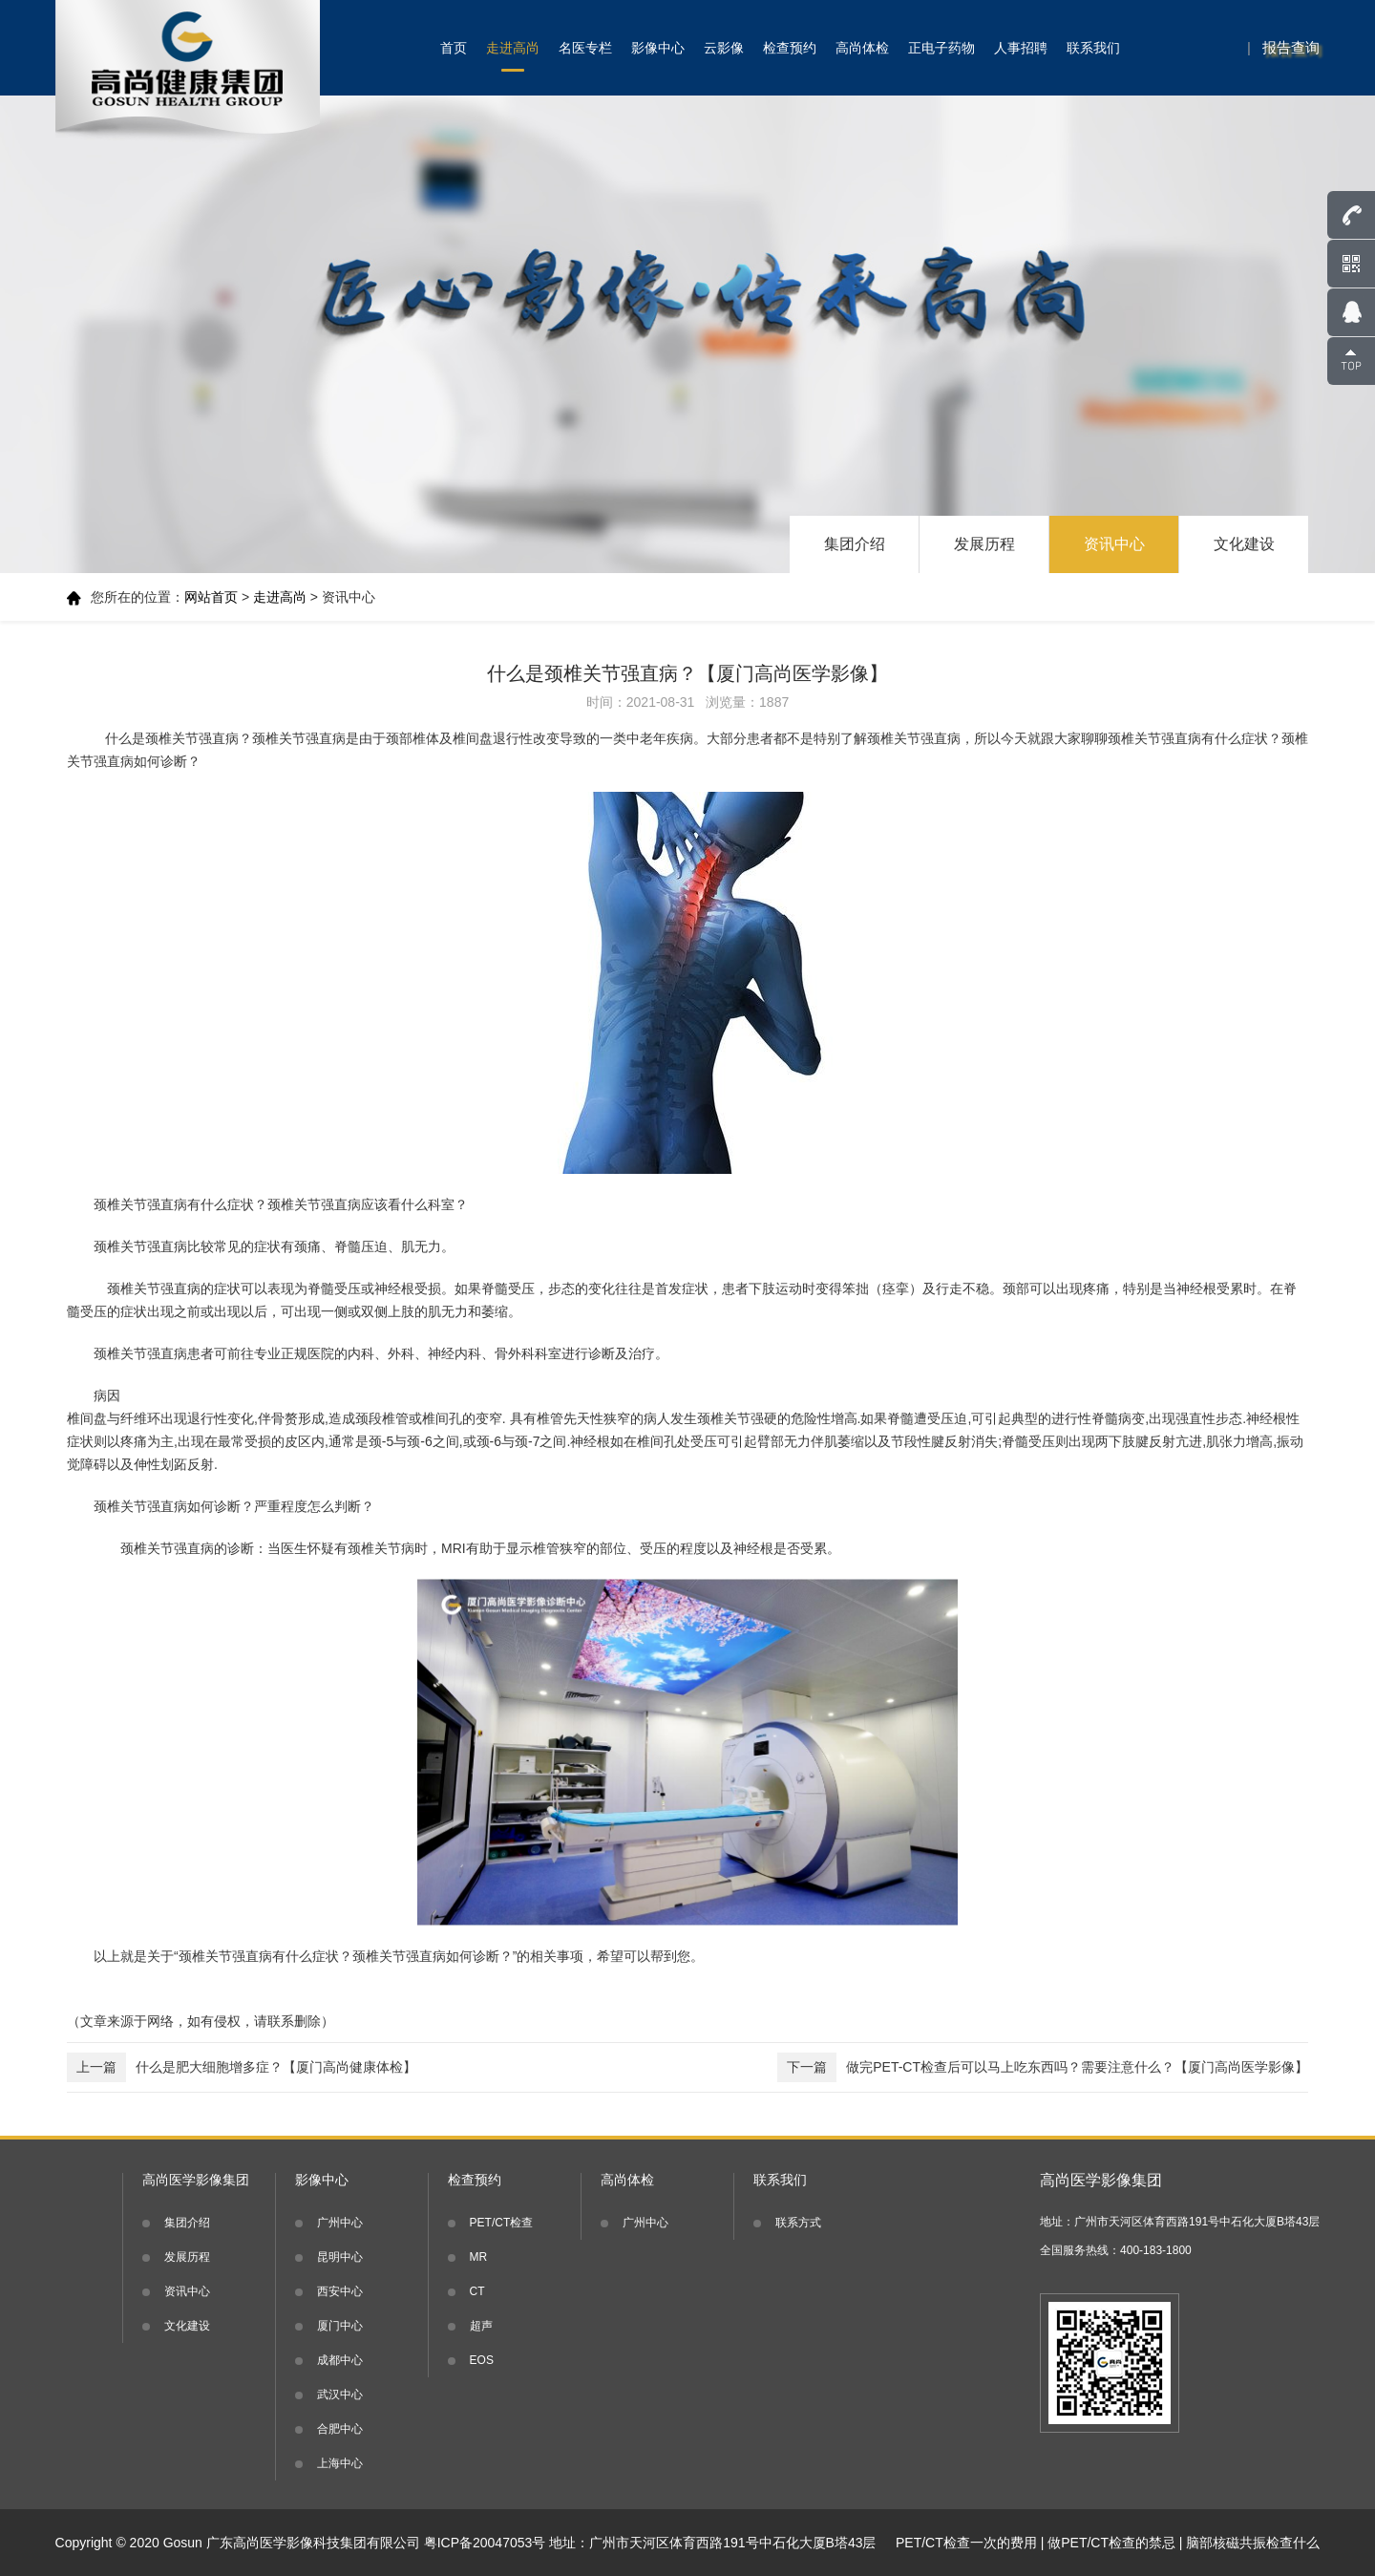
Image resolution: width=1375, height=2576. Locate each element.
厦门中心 (340, 2325)
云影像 (724, 47)
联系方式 (798, 2222)
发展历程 (984, 544)
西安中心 (340, 2291)
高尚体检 (862, 47)
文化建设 (1244, 544)
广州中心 (340, 2222)
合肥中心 (340, 2429)
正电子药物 (941, 47)
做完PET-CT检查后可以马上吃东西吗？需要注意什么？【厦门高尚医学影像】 (1042, 2067)
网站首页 (211, 597)
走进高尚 (512, 47)
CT (477, 2291)
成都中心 (340, 2360)
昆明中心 (340, 2257)
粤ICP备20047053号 (485, 2542)
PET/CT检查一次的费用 (966, 2542)
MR (479, 2257)
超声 (481, 2325)
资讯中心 (1114, 544)
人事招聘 (1020, 47)
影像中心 (658, 47)
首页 (453, 47)
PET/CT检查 (502, 2222)
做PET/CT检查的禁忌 (1111, 2542)
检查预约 (789, 47)
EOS (482, 2360)
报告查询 (1291, 47)
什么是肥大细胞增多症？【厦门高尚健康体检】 (241, 2067)
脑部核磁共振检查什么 (1253, 2542)
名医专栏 (585, 47)
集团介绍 (854, 544)
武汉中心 (340, 2394)
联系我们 (1093, 47)
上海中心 (340, 2463)
